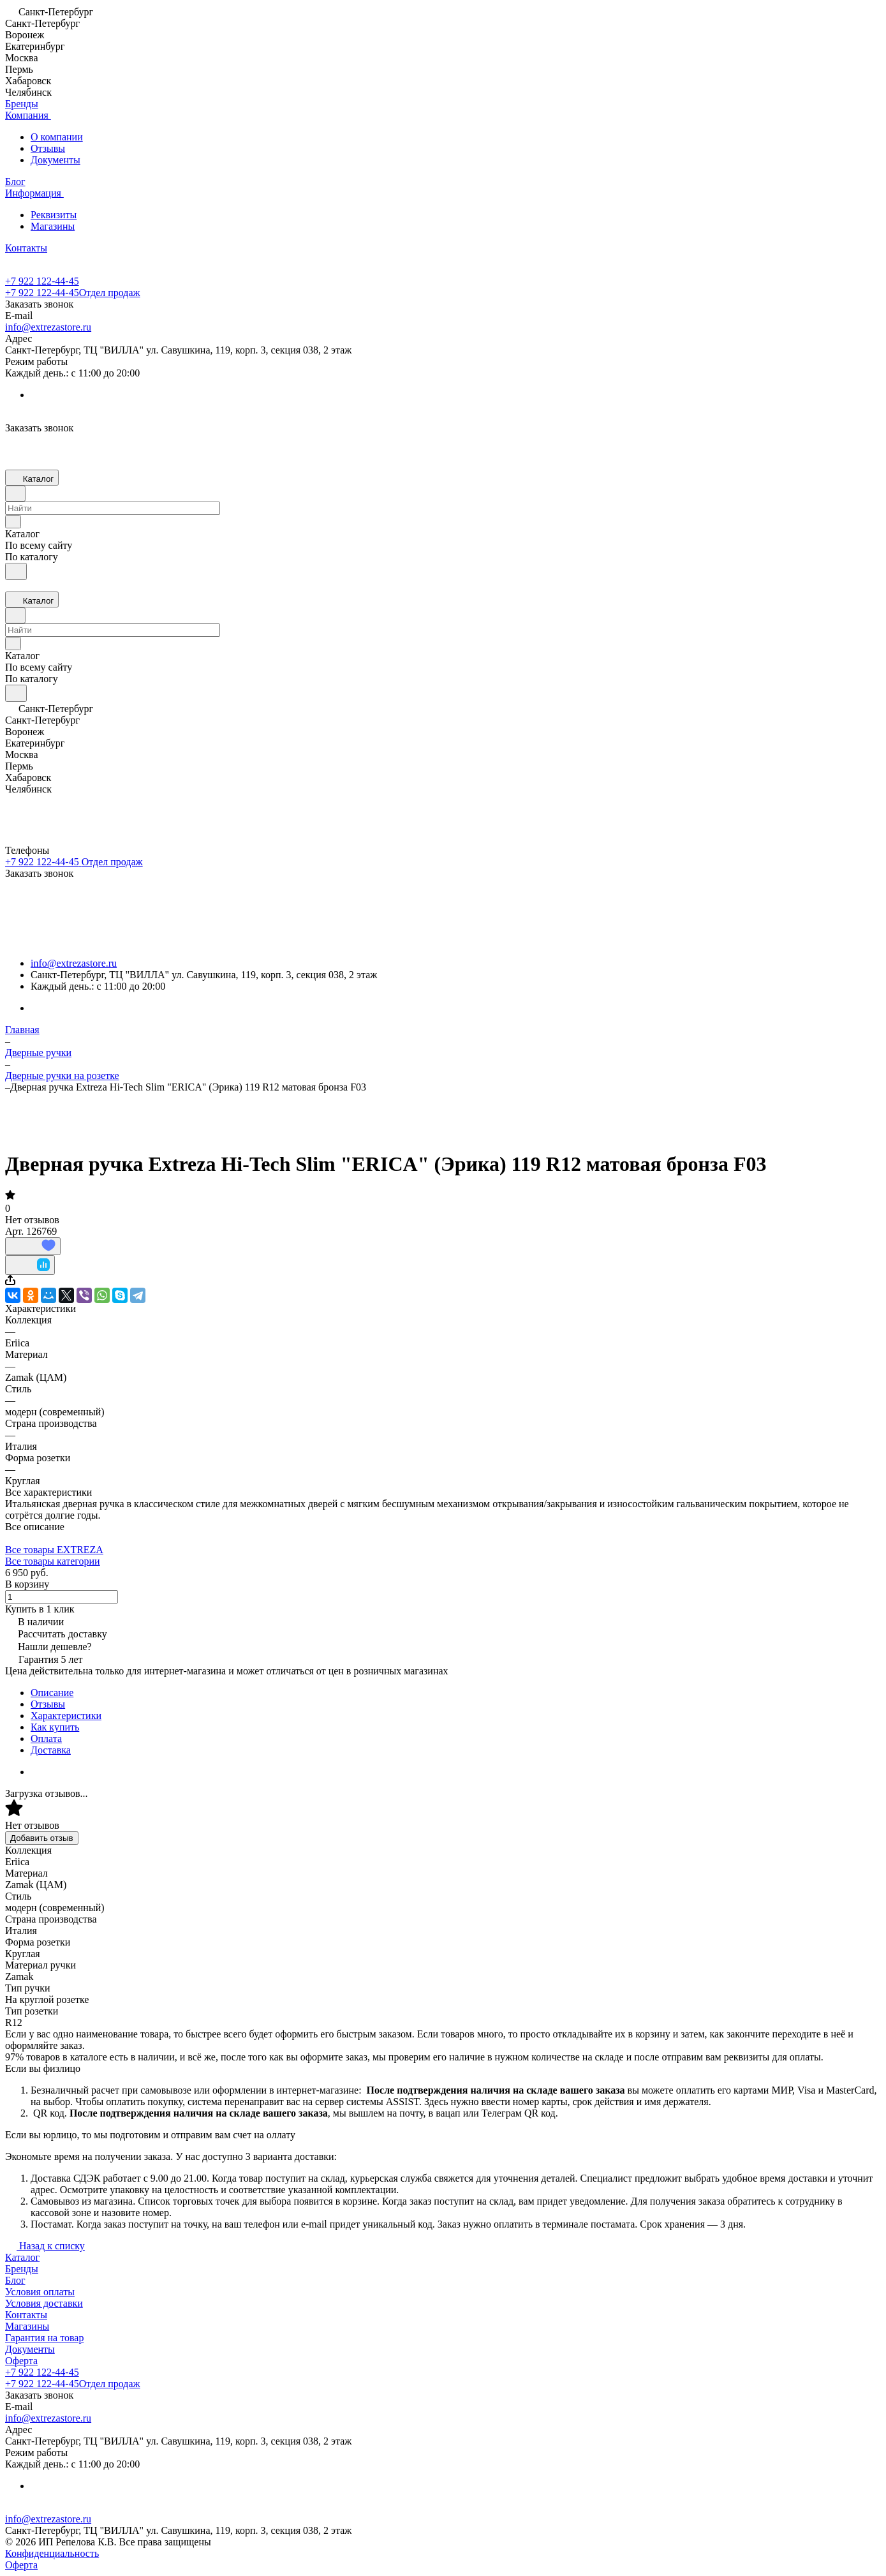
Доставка (51, 1750)
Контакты (26, 2314)
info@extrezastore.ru (48, 327)
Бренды (21, 2268)
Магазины (53, 226)
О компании (57, 136)
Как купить (55, 1727)
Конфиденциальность (52, 2553)
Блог (15, 2280)
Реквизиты (54, 214)
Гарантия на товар (44, 2337)
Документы (55, 159)
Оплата (46, 1738)
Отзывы (48, 148)
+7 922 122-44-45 (42, 281)
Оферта (21, 2360)
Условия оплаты (40, 2291)
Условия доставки (44, 2303)
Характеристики (66, 1715)
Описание (52, 1692)
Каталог (22, 2257)
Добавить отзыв (41, 1838)
